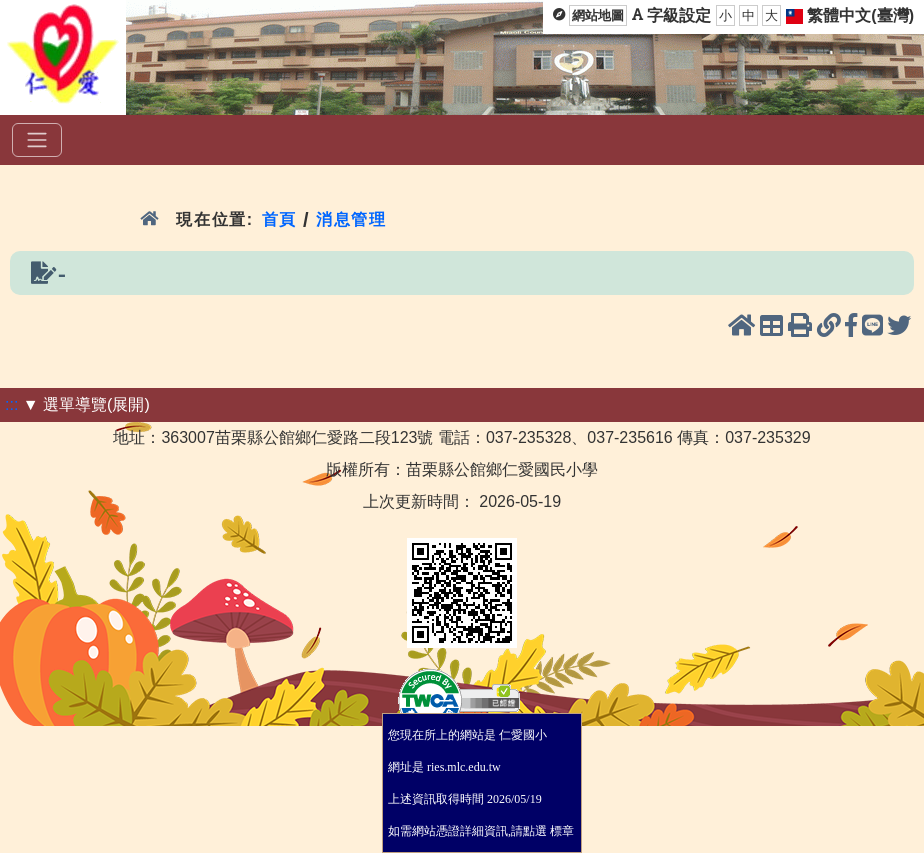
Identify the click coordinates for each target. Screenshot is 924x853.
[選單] (37, 140)
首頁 (279, 219)
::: (11, 404)
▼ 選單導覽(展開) (86, 404)
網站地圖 (598, 15)
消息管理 (351, 219)
